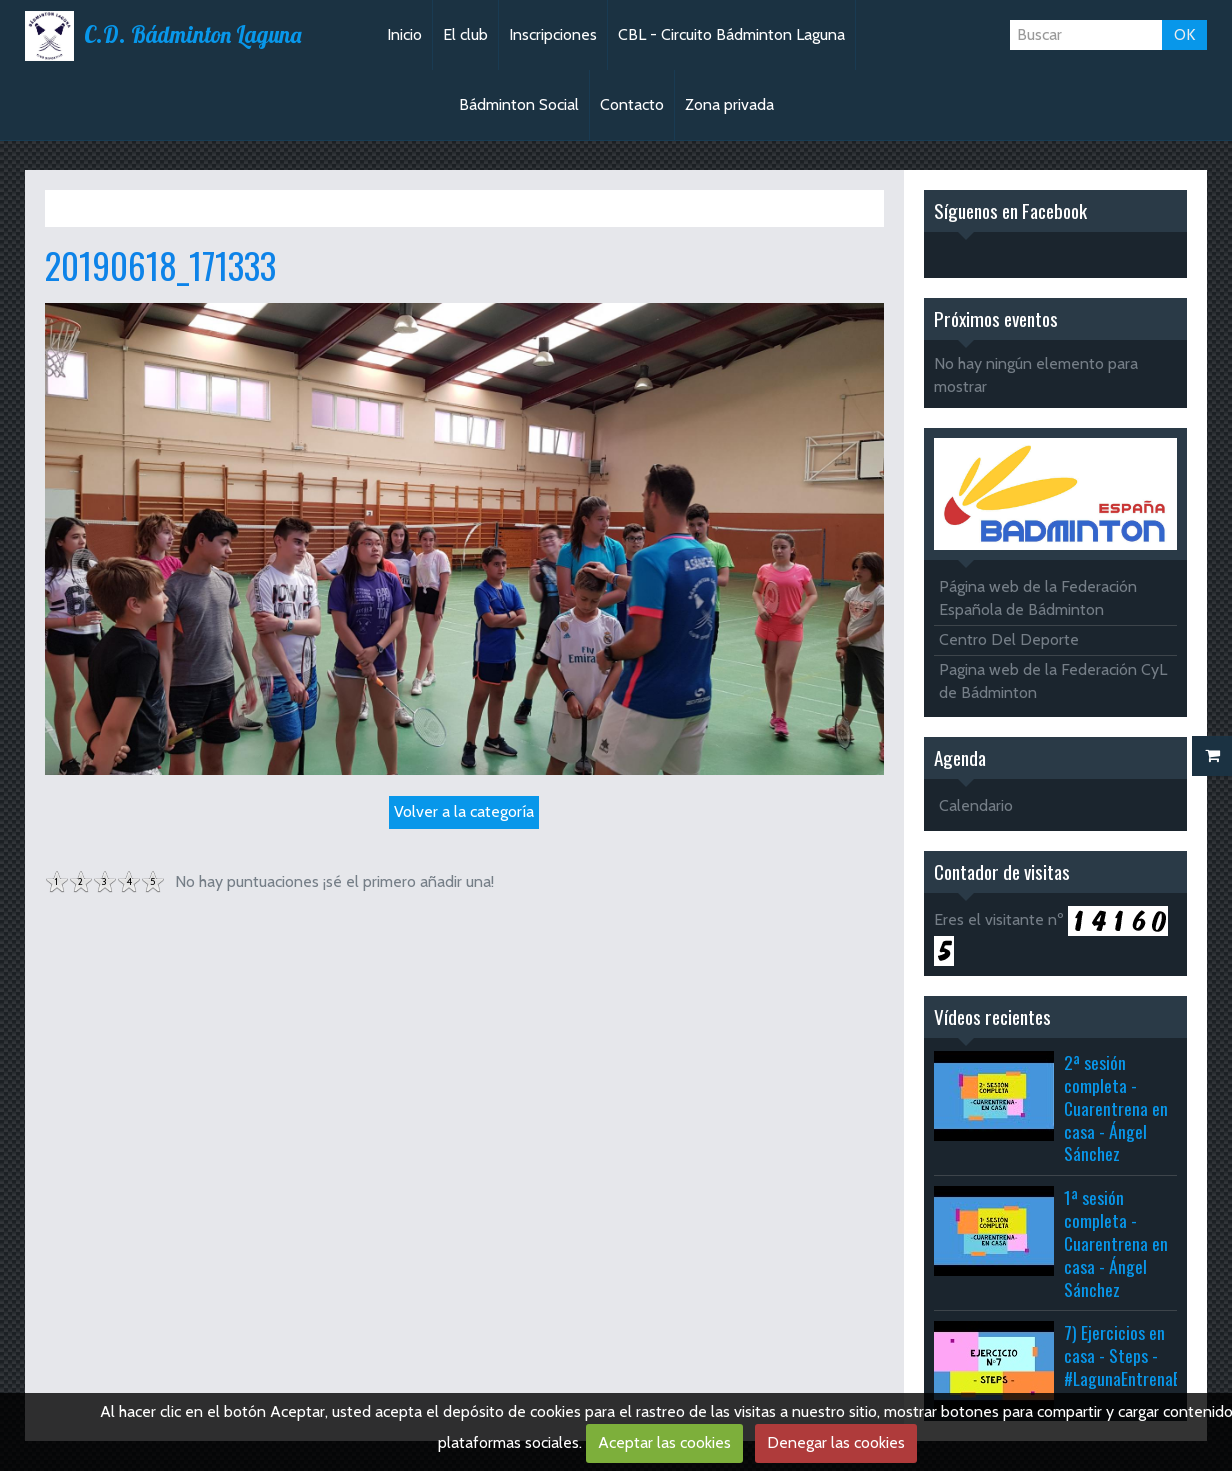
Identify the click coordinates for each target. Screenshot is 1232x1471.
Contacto (632, 104)
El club (465, 34)
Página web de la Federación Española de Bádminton (1038, 598)
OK (1184, 34)
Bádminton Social (519, 104)
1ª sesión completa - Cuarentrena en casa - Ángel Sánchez (1116, 1242)
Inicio (404, 34)
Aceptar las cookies (664, 1442)
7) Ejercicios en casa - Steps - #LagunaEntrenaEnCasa (1142, 1355)
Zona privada (729, 104)
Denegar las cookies (836, 1442)
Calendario (976, 805)
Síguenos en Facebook (1010, 210)
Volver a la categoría (464, 811)
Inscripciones (553, 34)
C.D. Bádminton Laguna (192, 35)
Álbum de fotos (178, 208)
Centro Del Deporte (1009, 639)
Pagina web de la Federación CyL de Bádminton (1053, 681)
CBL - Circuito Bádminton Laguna (731, 34)
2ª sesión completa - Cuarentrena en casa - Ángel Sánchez (1116, 1107)
